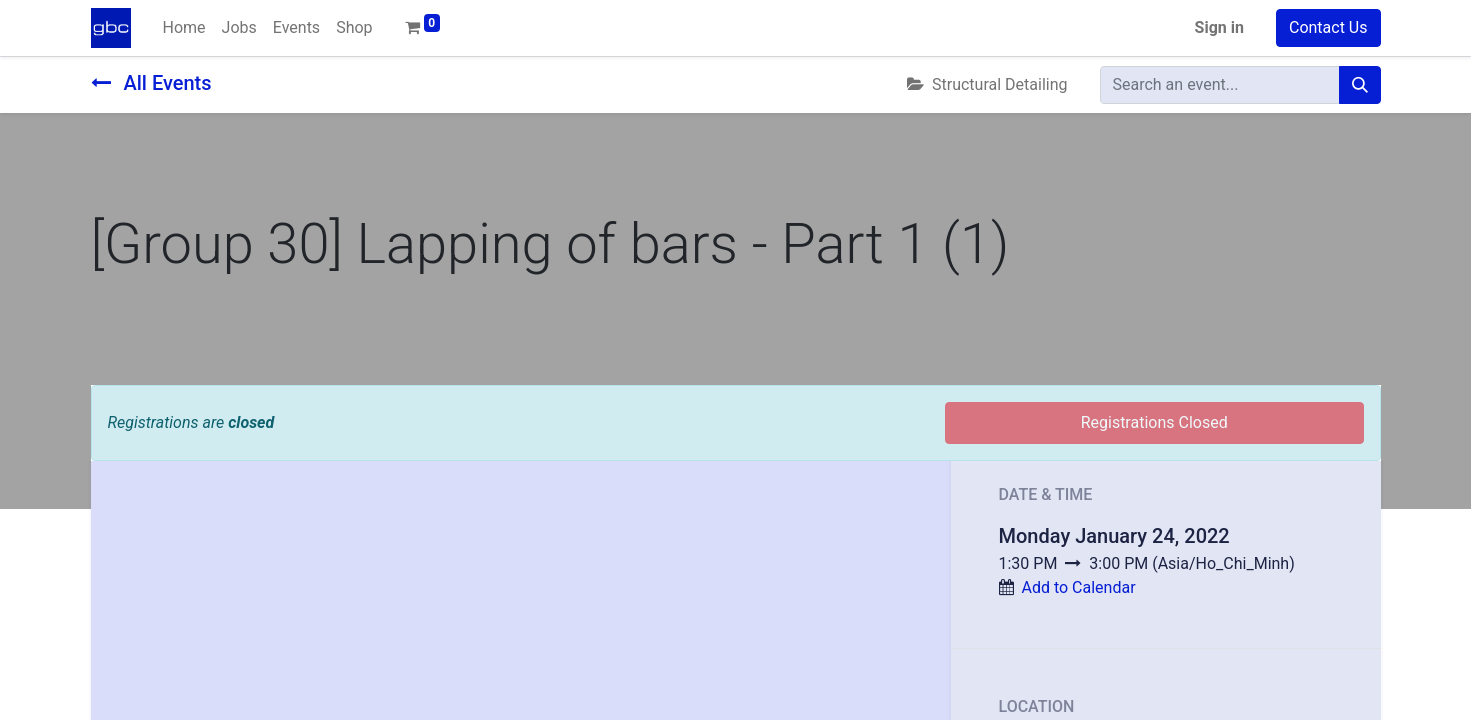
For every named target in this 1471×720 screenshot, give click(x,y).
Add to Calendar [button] (1078, 587)
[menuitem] (184, 28)
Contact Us (1328, 27)
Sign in (1219, 27)
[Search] (1360, 85)
